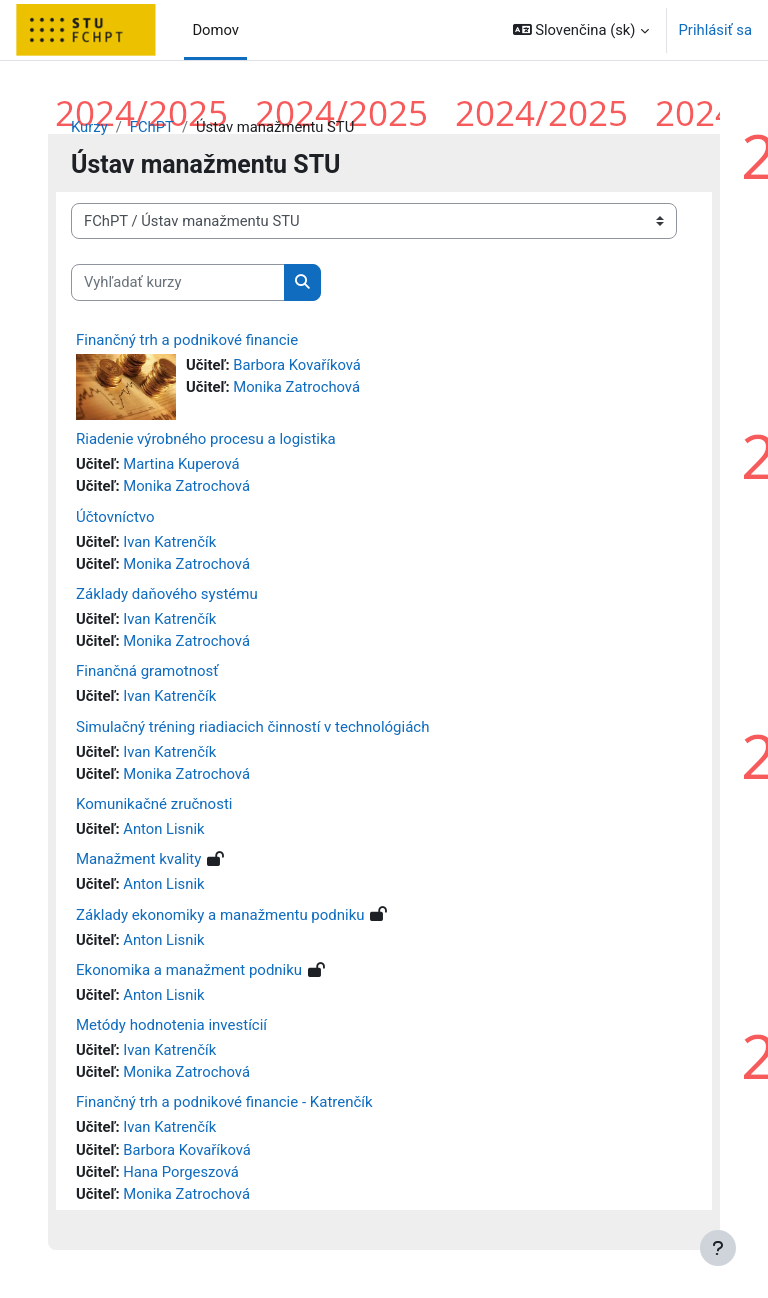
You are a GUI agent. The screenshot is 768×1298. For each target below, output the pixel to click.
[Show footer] (718, 1248)
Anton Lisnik (163, 829)
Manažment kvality (138, 859)
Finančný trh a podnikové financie (187, 340)
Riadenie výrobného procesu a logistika (206, 439)
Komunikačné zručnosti (154, 804)
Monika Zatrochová (296, 387)
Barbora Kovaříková (297, 365)
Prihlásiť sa (715, 30)
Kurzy (89, 127)
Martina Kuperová (181, 464)
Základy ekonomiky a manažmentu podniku (220, 915)
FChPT (152, 127)
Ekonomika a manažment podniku (189, 970)
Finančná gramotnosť (147, 671)
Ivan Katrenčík (169, 542)
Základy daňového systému (167, 594)
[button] (581, 30)
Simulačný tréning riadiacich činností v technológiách (252, 727)
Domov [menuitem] (215, 30)
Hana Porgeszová (181, 1172)
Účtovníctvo (115, 517)
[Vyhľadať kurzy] (178, 282)
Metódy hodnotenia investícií (171, 1025)
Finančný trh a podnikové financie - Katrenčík (224, 1102)
